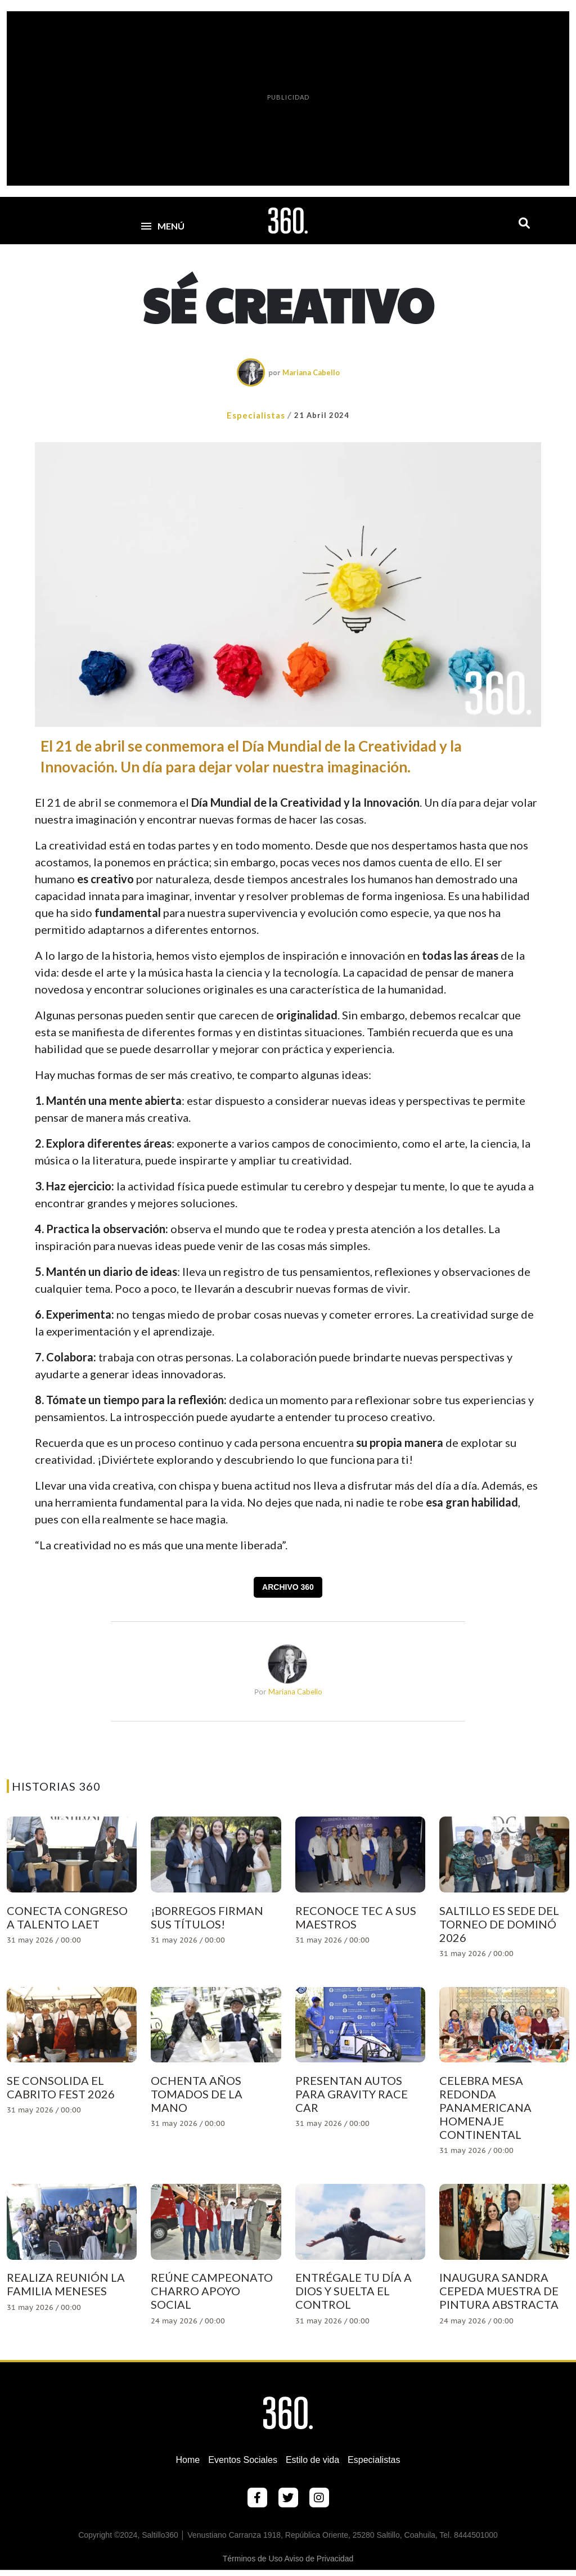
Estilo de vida (312, 2460)
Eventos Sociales (242, 2460)
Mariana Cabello (311, 372)
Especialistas (256, 415)
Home (188, 2460)
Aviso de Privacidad (319, 2558)
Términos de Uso (253, 2558)
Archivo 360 (288, 1587)
